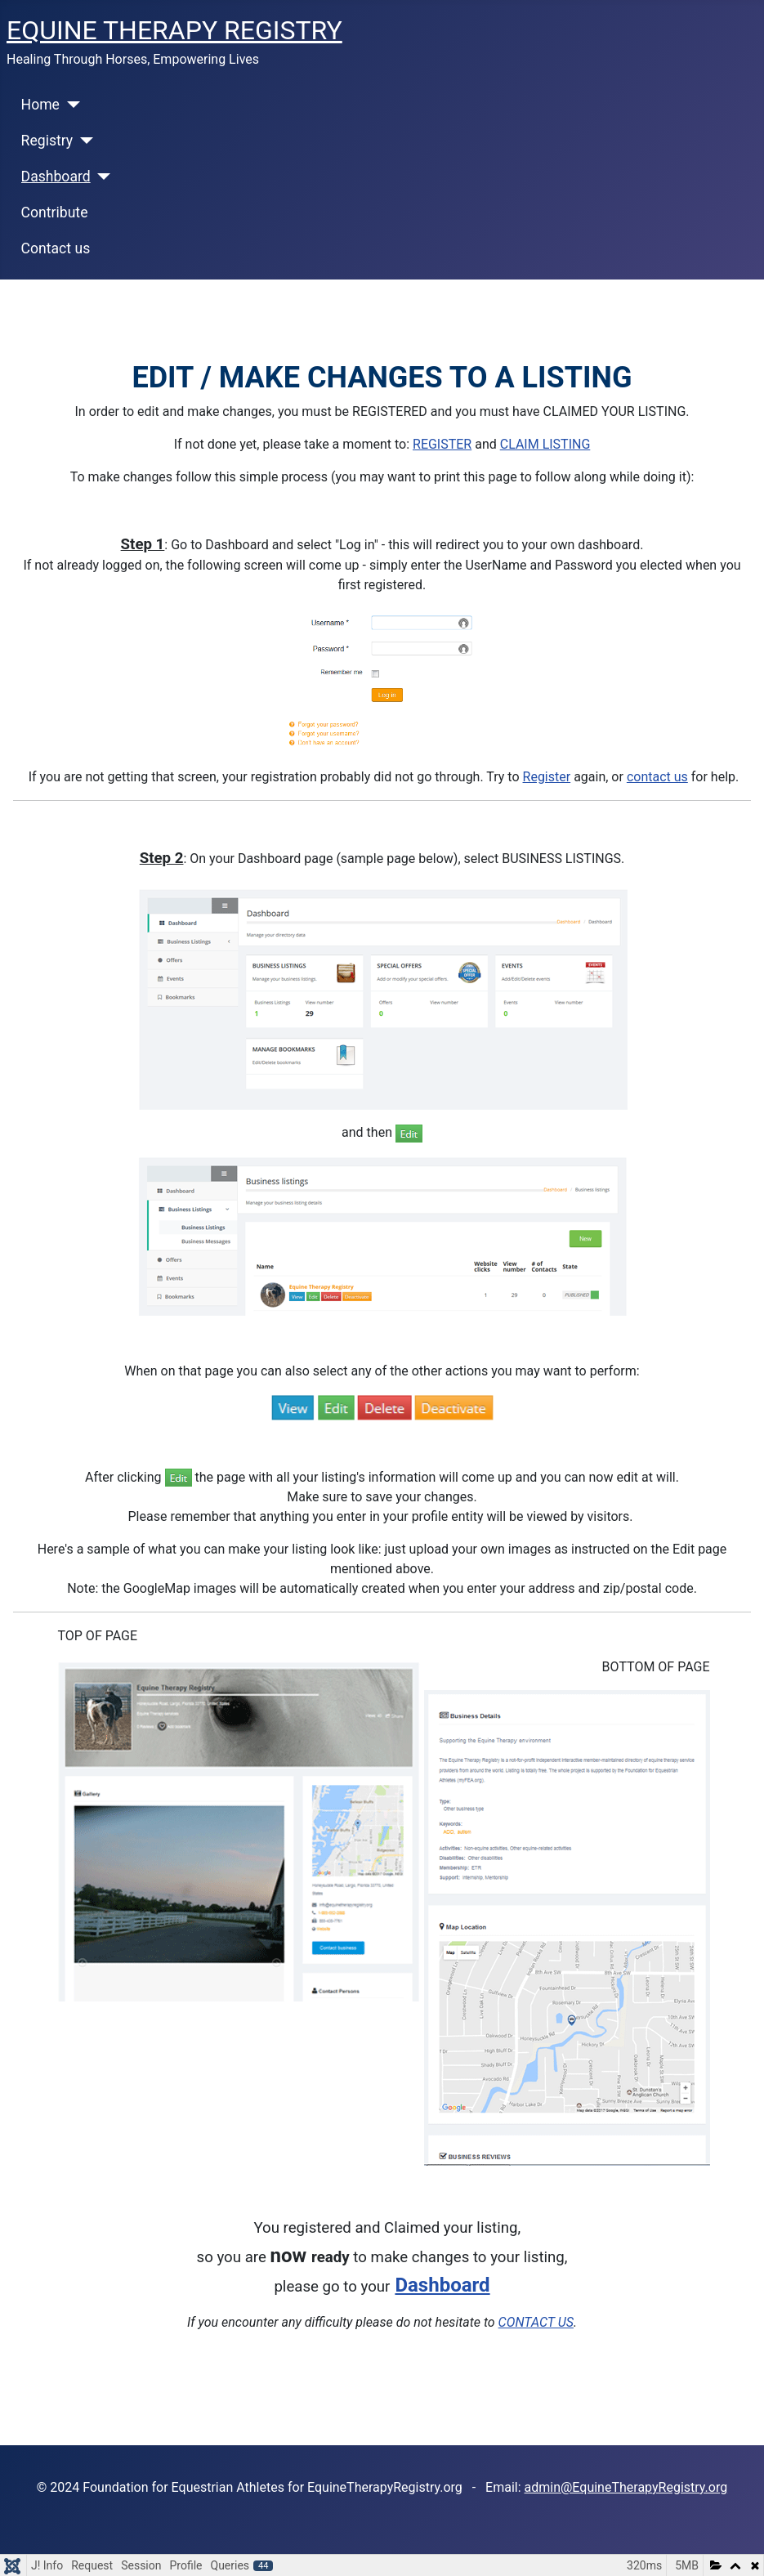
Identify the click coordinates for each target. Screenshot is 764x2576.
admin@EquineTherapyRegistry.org (626, 2487)
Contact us (56, 248)
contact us (657, 777)
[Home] (70, 104)
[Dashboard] (101, 176)
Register (547, 777)
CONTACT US (536, 2322)
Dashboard (56, 176)
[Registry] (83, 140)
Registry (47, 140)
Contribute (54, 212)
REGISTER (442, 444)
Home (40, 104)
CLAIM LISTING (545, 444)
